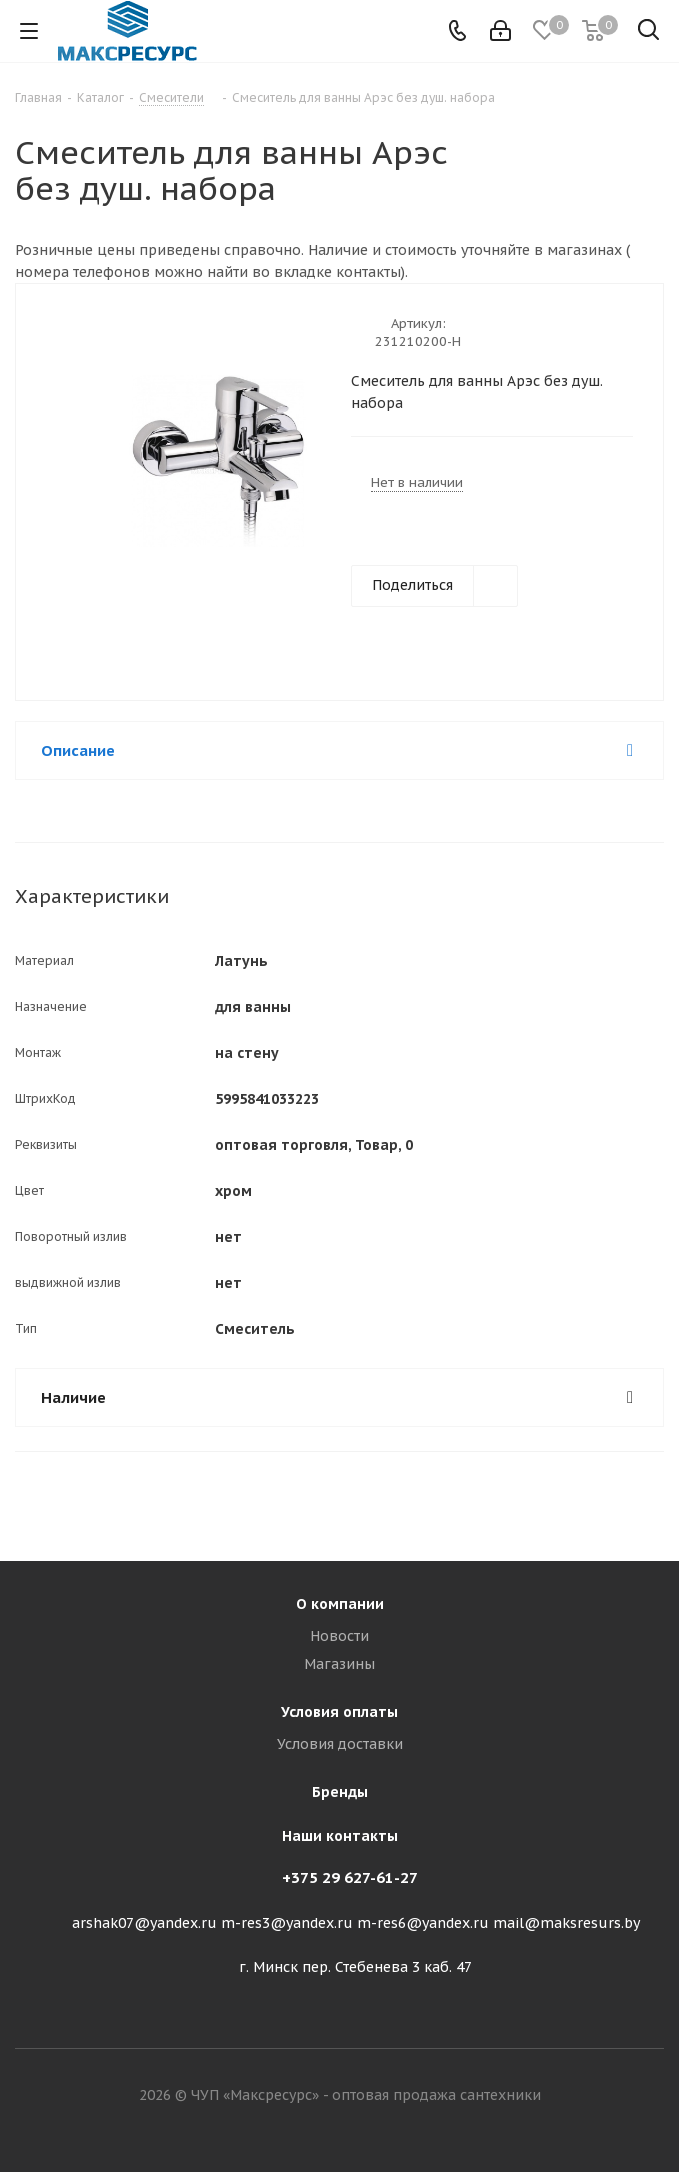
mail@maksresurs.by (566, 1923)
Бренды (340, 1792)
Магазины (339, 1664)
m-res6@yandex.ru (423, 1923)
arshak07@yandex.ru (144, 1923)
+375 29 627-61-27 (350, 1877)
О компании (340, 1604)
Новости (339, 1636)
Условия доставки (340, 1744)
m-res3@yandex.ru (287, 1923)
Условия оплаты (339, 1712)
